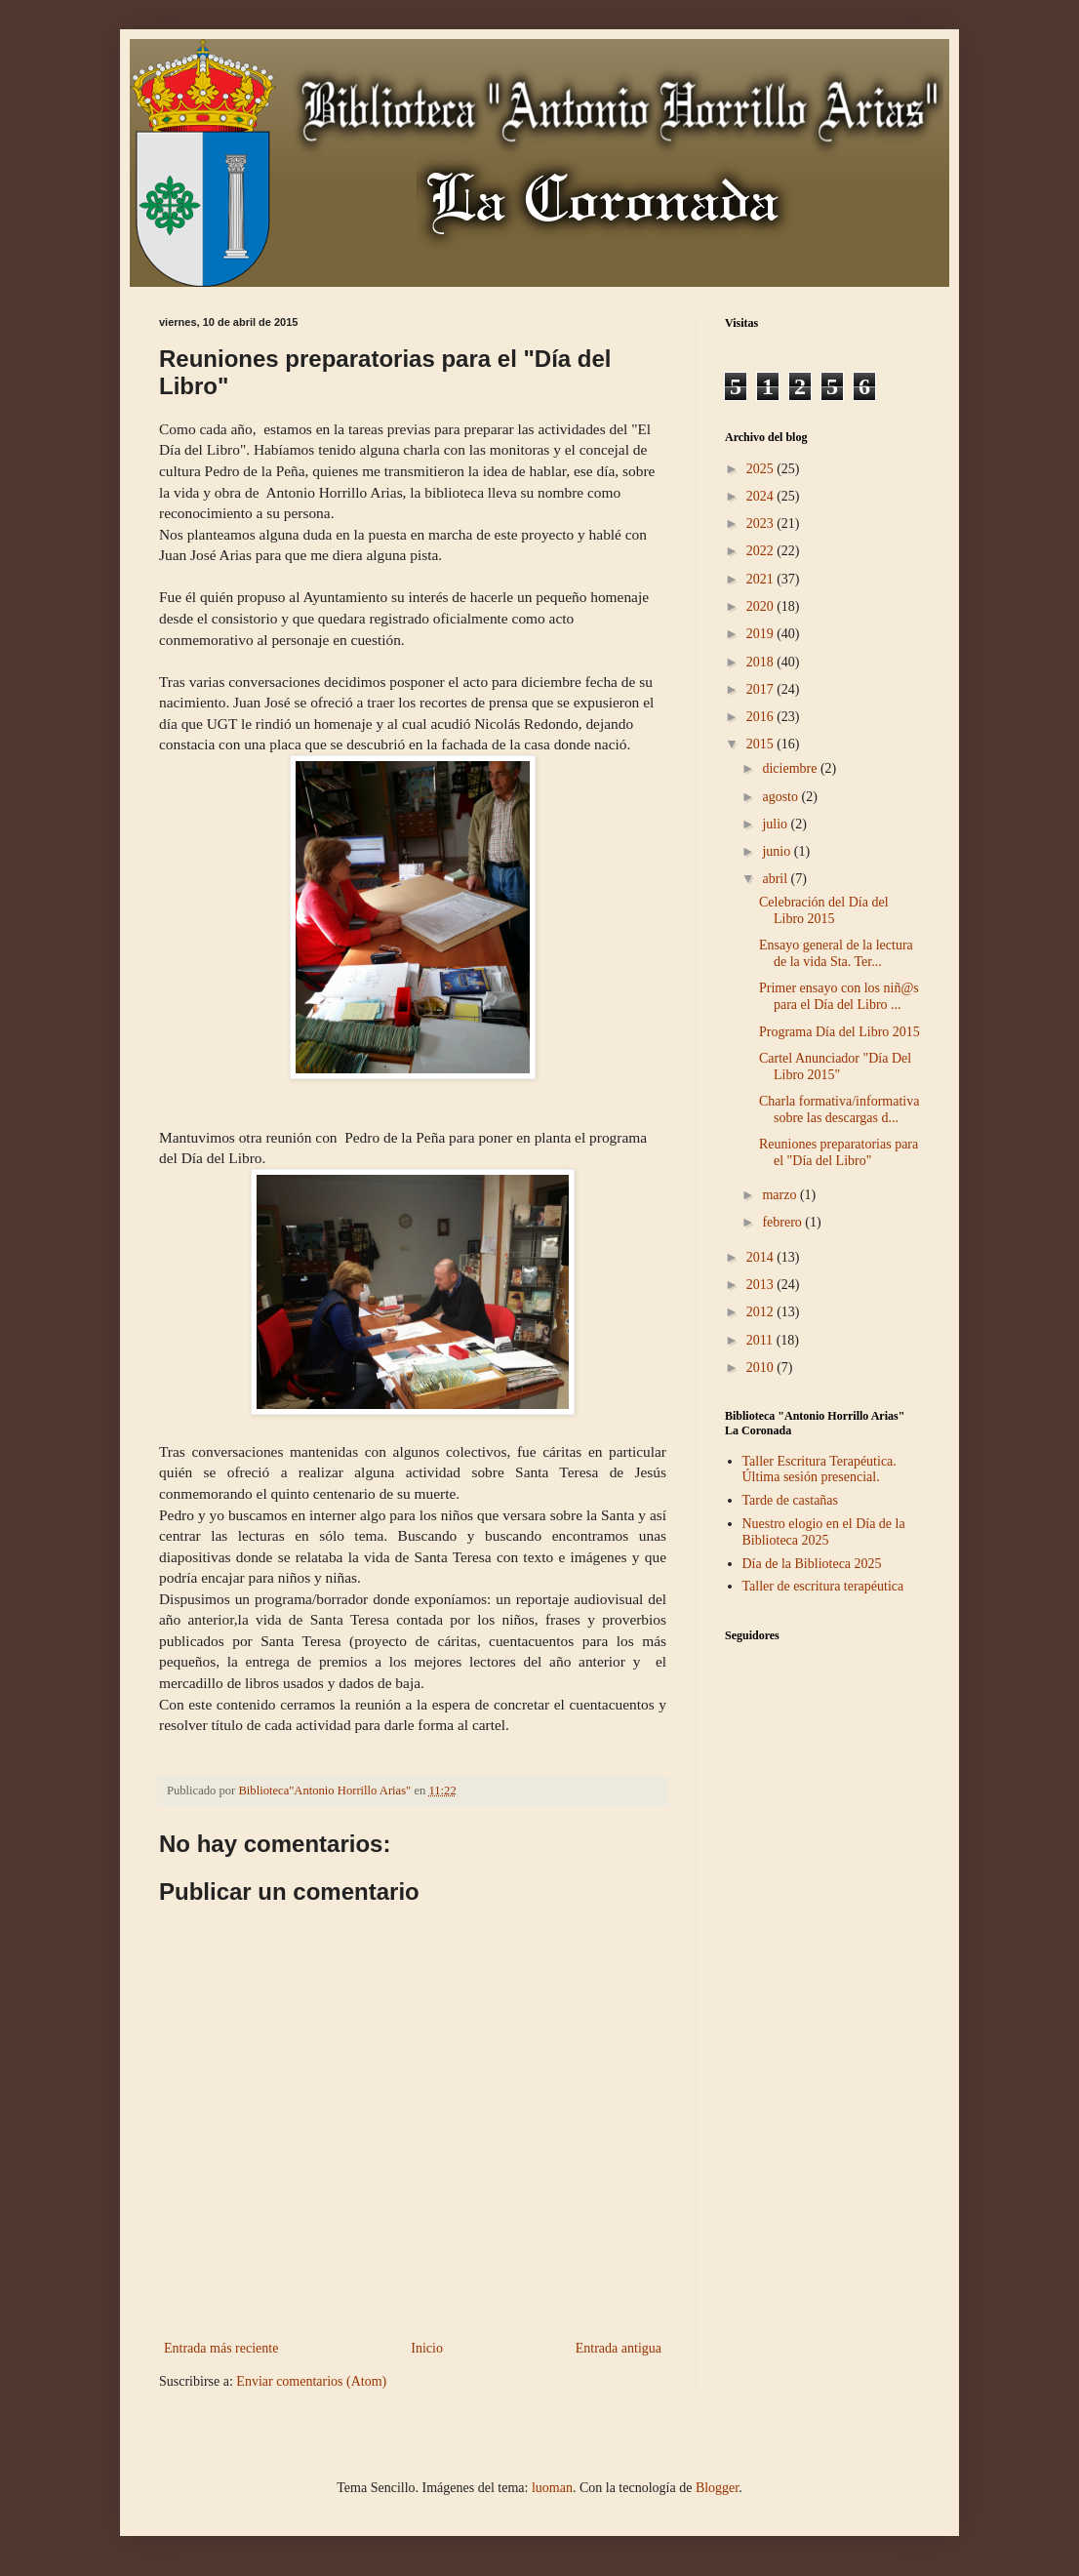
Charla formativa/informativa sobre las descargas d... (839, 1109)
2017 (762, 689)
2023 (762, 523)
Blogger (717, 2487)
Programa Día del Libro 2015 (839, 1032)
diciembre (790, 768)
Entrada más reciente (221, 2348)
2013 (762, 1284)
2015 (762, 744)
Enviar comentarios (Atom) (311, 2381)
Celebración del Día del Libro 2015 (824, 910)
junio (777, 851)
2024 (762, 496)
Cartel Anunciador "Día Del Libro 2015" (835, 1066)
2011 (761, 1340)
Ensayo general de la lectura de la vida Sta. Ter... (836, 953)
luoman (552, 2487)
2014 (762, 1257)
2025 (762, 469)
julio (776, 824)
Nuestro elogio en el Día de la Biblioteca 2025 (823, 1532)
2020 (762, 606)
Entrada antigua (618, 2348)
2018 (762, 662)
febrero (783, 1222)
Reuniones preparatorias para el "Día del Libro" (838, 1152)
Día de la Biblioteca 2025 (812, 1563)
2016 (762, 716)
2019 (762, 633)
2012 (762, 1312)
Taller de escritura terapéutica (823, 1586)
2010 (762, 1367)
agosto (781, 796)
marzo (780, 1194)
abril (776, 878)
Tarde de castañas (790, 1500)
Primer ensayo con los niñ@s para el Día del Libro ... (839, 996)
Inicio (427, 2348)
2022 (762, 550)
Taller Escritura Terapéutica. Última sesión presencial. (819, 1469)
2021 (762, 579)
